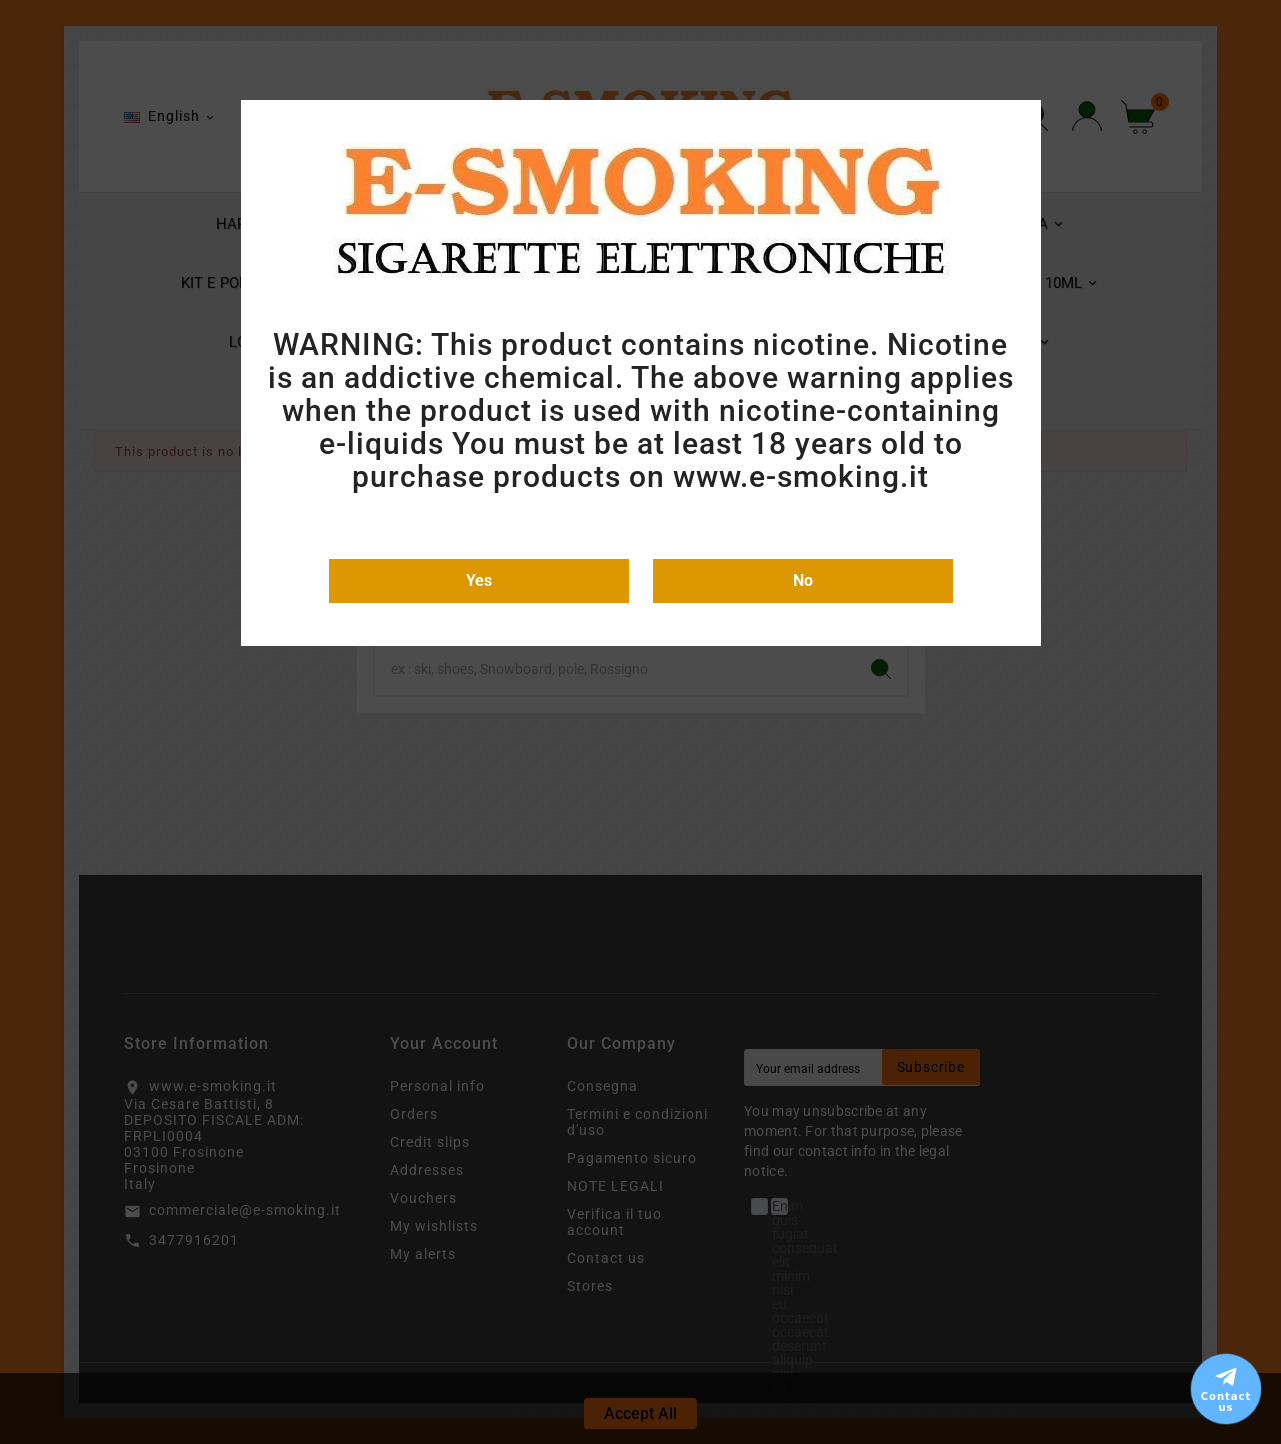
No (803, 580)
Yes (479, 580)
